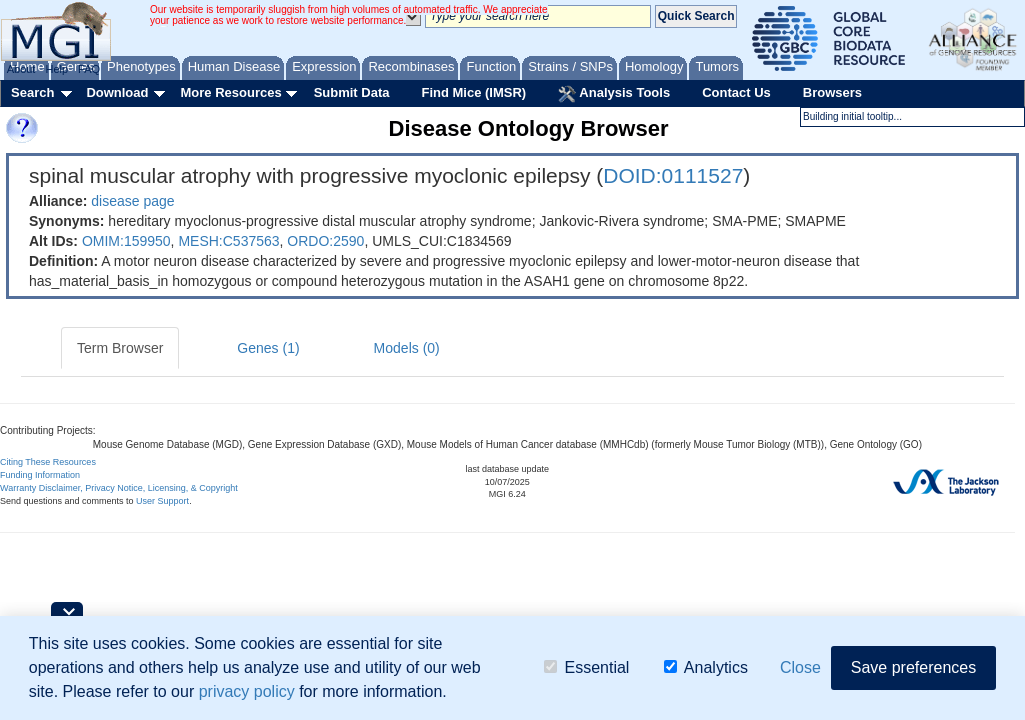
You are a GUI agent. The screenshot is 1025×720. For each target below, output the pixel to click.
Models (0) (407, 348)
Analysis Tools (614, 94)
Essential (586, 667)
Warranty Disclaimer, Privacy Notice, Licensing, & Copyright (119, 488)
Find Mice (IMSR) (473, 92)
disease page (132, 201)
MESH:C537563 (228, 241)
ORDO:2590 (325, 241)
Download (117, 92)
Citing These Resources (48, 462)
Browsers (832, 92)
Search (32, 92)
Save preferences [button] (913, 667)
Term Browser (120, 348)
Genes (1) (268, 348)
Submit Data (352, 92)
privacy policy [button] (247, 691)
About (21, 69)
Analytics (706, 667)
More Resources (230, 92)
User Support (162, 501)
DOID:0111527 (673, 175)
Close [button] (800, 667)
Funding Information (40, 475)
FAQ (89, 69)
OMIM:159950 (126, 241)
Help (56, 69)
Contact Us (736, 92)
